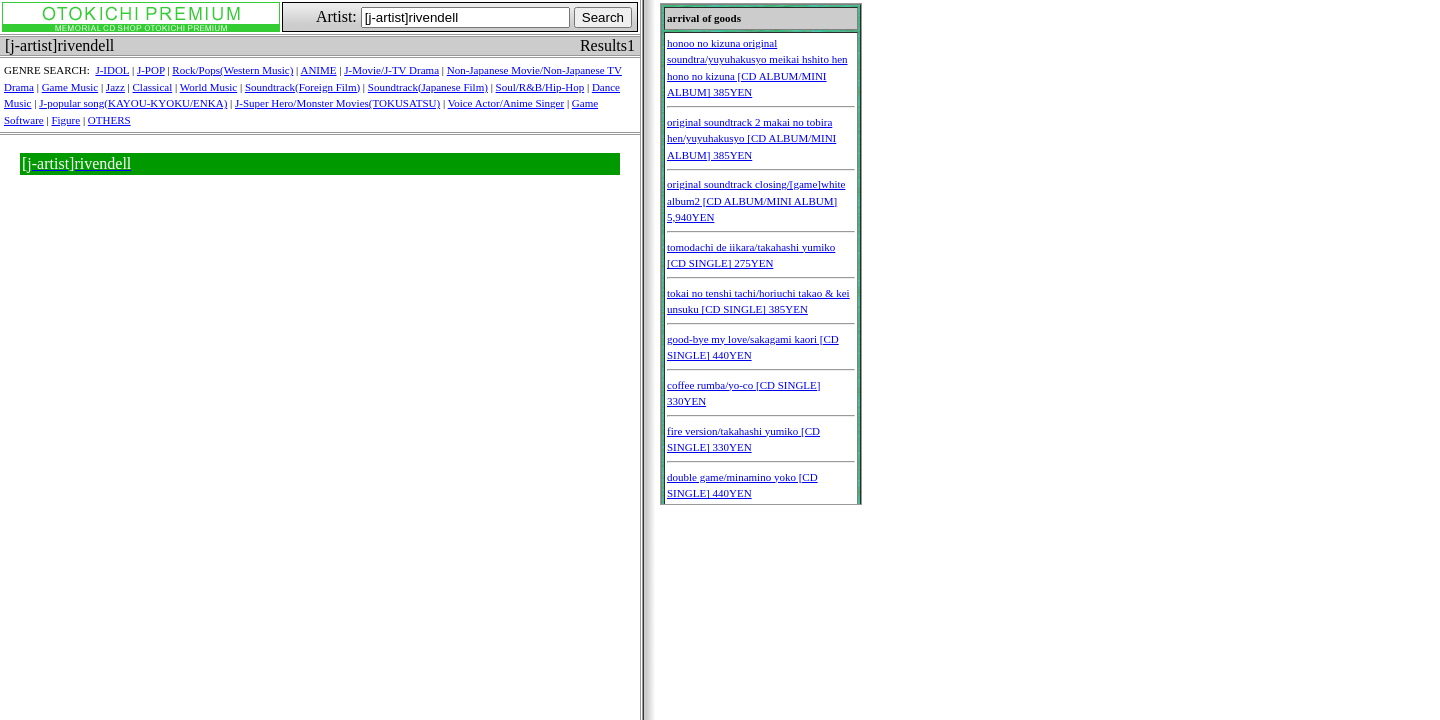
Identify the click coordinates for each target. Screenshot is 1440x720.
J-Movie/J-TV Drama (391, 70)
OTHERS (109, 120)
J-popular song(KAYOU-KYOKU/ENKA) (133, 103)
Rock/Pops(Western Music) (232, 70)
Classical (153, 87)
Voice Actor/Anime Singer (506, 103)
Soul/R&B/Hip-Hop (540, 87)
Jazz (115, 87)
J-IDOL (112, 70)
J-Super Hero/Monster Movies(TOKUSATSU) (337, 103)
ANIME (318, 70)
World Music (208, 87)
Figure (65, 120)
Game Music (70, 87)
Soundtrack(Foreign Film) (302, 87)
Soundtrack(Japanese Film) (428, 87)
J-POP (151, 70)
